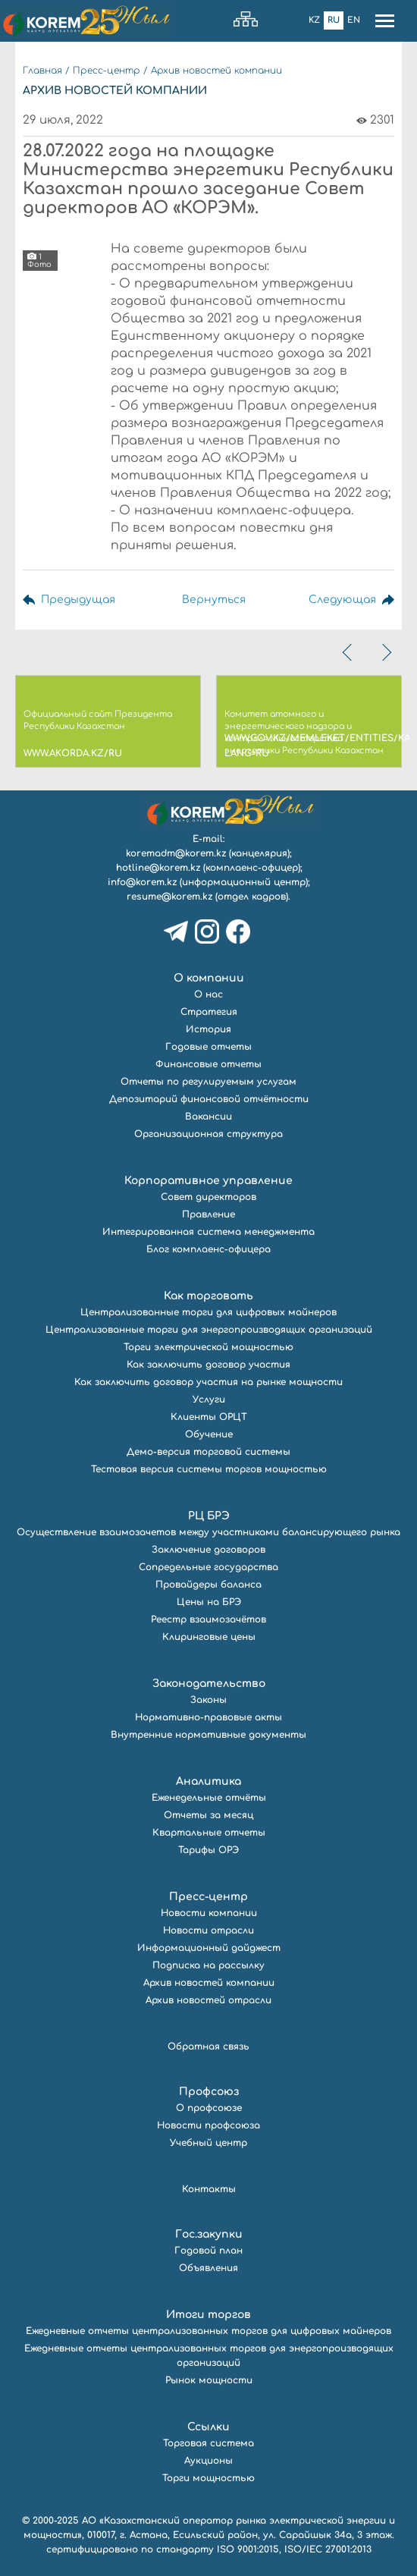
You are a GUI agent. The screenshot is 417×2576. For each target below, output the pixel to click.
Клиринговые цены (209, 1637)
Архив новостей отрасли (208, 2000)
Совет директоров (208, 1197)
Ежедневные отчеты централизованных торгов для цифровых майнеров (208, 2331)
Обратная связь (208, 2046)
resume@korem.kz (169, 896)
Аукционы (208, 2460)
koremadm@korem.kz (176, 853)
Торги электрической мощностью (208, 1347)
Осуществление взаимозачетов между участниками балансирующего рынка (208, 1532)
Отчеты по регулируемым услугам (208, 1081)
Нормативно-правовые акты (208, 1717)
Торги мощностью (208, 2478)
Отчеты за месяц (208, 1815)
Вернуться (214, 599)
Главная (42, 70)
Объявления (208, 2268)
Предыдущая (78, 599)
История (208, 1029)
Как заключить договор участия (208, 1364)
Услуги (209, 1399)
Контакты (209, 2189)
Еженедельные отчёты (209, 1797)
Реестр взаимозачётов (208, 1619)
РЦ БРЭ (209, 1516)
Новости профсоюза (208, 2125)
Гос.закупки (209, 2234)
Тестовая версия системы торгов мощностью (209, 1469)
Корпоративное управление (208, 1180)
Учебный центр (208, 2143)
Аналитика (208, 1781)
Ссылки (208, 2427)
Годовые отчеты (208, 1046)
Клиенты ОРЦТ (209, 1417)
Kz (314, 20)
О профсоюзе (209, 2108)
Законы (208, 1700)
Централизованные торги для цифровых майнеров (208, 1312)
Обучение (209, 1434)
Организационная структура (208, 1134)
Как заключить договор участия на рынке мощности (208, 1382)
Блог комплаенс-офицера (208, 1249)
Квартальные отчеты (208, 1832)
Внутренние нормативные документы (208, 1734)
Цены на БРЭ (209, 1602)
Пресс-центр (106, 70)
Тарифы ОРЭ (208, 1850)
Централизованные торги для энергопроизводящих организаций (208, 1329)
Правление (208, 1214)
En (353, 20)
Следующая (342, 599)
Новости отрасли (208, 1930)
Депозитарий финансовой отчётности (209, 1099)
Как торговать (208, 1296)
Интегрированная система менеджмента (208, 1232)
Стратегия (208, 1012)
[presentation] (349, 652)
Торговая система (208, 2443)
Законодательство (208, 1683)
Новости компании (209, 1913)
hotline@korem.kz (158, 867)
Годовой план (208, 2250)
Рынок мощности (208, 2380)
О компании (209, 978)
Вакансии (208, 1116)
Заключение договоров (208, 1549)
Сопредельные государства (208, 1567)
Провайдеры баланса (208, 1584)
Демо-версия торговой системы (208, 1452)
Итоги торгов (208, 2314)
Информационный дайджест (209, 1948)
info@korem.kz (142, 882)
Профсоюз (209, 2091)
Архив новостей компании (216, 70)
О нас (208, 994)
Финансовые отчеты (208, 1064)
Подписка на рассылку (208, 1965)
